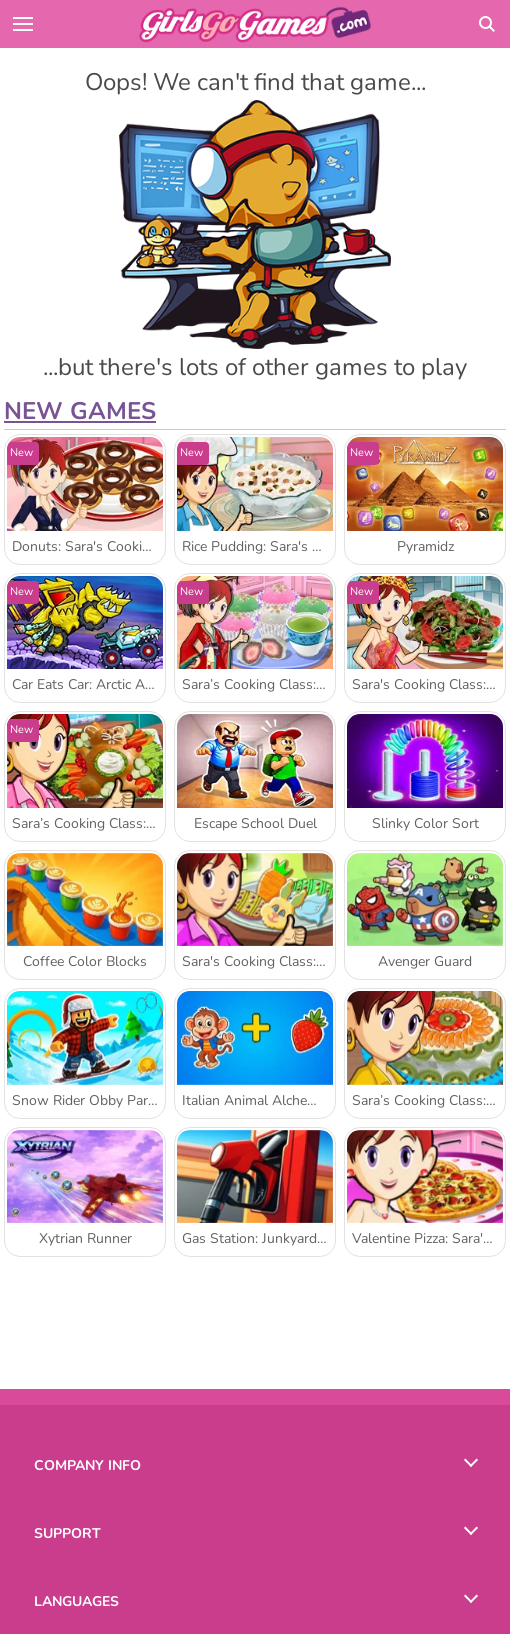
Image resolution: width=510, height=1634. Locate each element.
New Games (80, 411)
